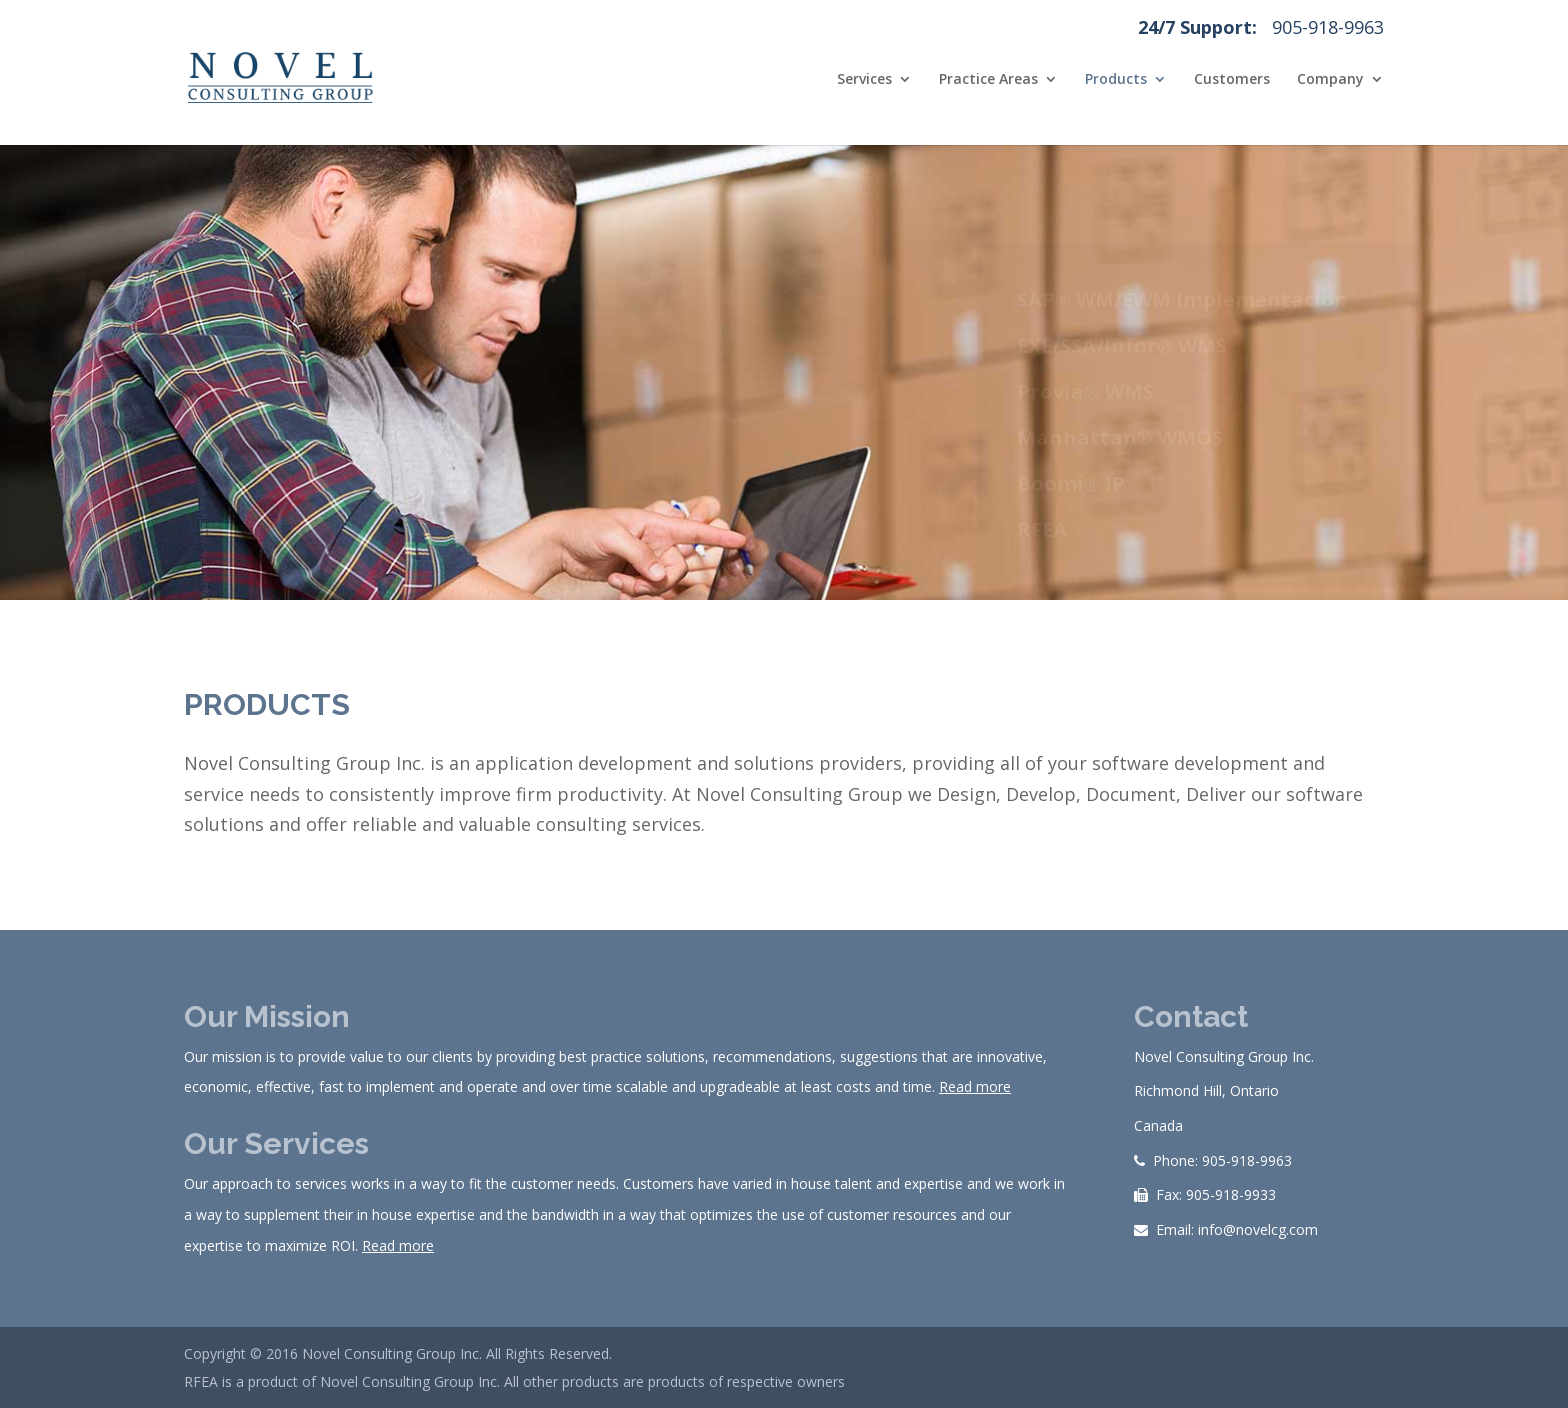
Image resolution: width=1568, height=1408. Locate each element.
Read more (975, 1086)
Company (1330, 80)
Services (864, 80)
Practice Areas (988, 80)
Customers (1232, 80)
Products (1116, 80)
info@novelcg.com (1258, 1229)
